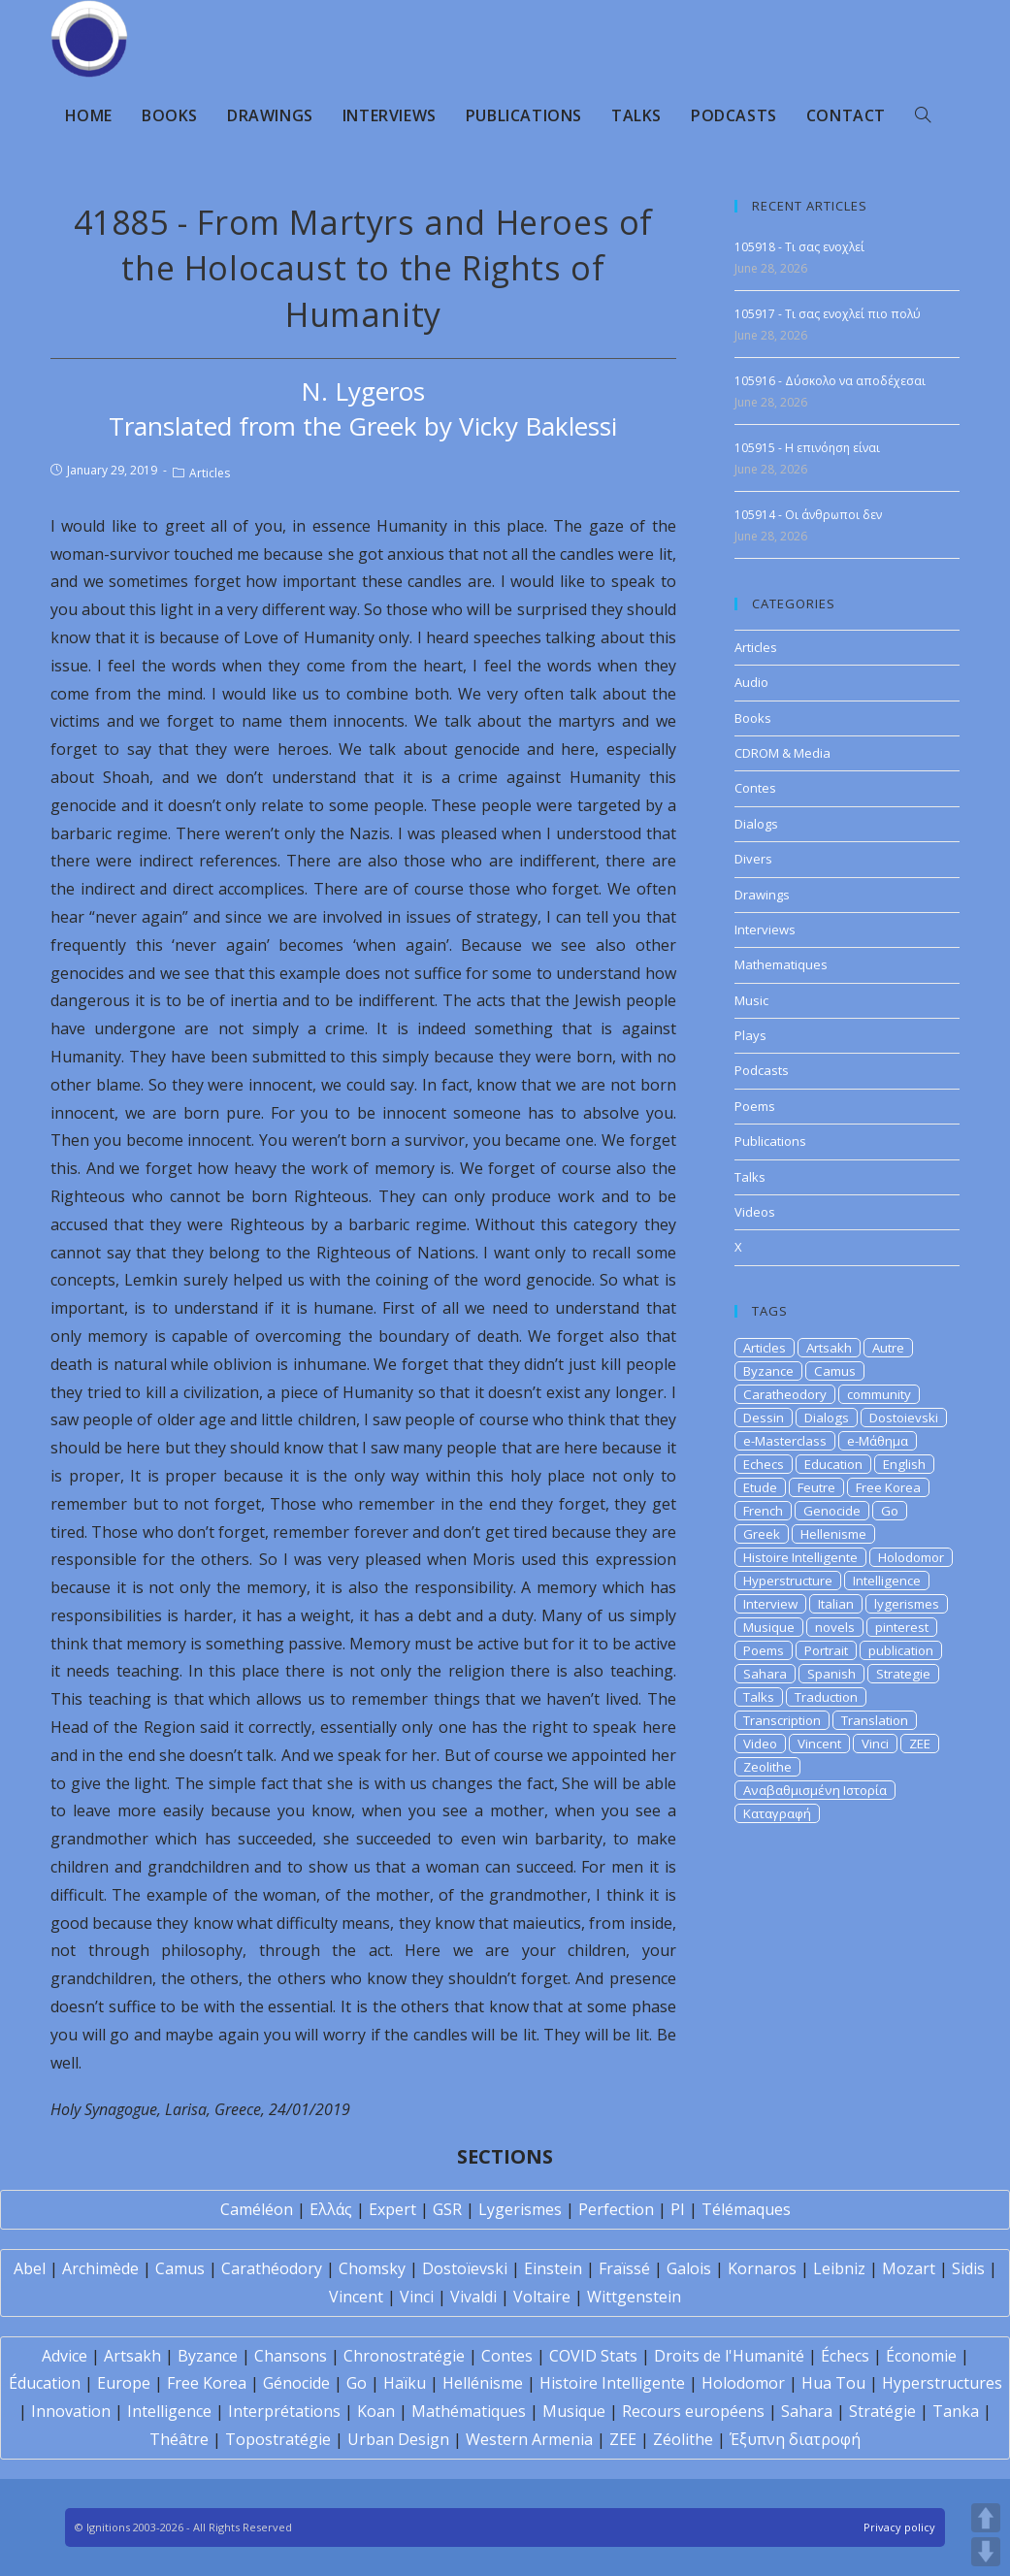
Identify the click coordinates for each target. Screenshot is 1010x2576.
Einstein (553, 2268)
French (763, 1510)
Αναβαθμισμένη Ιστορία (815, 1790)
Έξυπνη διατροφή (795, 2439)
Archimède (100, 2268)
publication (900, 1650)
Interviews (765, 929)
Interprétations (284, 2411)
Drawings (762, 894)
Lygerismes (520, 2209)
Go (889, 1510)
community (879, 1394)
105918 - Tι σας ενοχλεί (799, 247)
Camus (835, 1371)
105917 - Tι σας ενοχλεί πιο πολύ (827, 314)
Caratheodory (785, 1394)
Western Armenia (529, 2439)
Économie (921, 2355)
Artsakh (829, 1347)
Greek (761, 1534)
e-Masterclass (785, 1441)
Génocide (296, 2383)
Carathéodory (271, 2268)
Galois (689, 2268)
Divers (753, 858)
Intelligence (887, 1580)
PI (677, 2209)
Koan (376, 2411)
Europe (123, 2383)
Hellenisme (833, 1534)
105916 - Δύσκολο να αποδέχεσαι (830, 381)
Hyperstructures (942, 2383)
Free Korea (888, 1487)
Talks (750, 1177)
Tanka (955, 2411)
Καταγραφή (777, 1813)
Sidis (968, 2268)
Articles (209, 473)
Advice (64, 2355)
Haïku (404, 2383)
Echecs (763, 1464)
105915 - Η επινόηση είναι (807, 448)
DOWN (985, 2551)
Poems (754, 1106)
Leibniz (839, 2268)
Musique (769, 1627)
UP (985, 2517)
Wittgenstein (634, 2296)
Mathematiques (781, 964)
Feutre (816, 1487)
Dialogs (756, 823)
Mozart (908, 2268)
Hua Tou (833, 2383)
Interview (770, 1604)
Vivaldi (473, 2296)
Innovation (71, 2411)
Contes (755, 788)
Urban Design (398, 2439)
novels (835, 1627)
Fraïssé (624, 2268)
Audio (751, 682)
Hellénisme (482, 2383)
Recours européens (693, 2411)
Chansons (290, 2355)
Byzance (768, 1371)
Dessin (763, 1417)
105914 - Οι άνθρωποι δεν (808, 514)
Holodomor (911, 1557)
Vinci (875, 1743)
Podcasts (761, 1070)
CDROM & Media (782, 753)
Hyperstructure (787, 1580)
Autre (888, 1347)
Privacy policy (899, 2527)
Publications (770, 1141)
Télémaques (746, 2209)
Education (833, 1464)
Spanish (831, 1673)
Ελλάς (331, 2209)
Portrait (826, 1650)
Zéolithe (683, 2439)
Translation (874, 1720)
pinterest (902, 1627)
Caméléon (256, 2209)
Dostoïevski (464, 2268)
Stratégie (882, 2411)
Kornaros (762, 2268)
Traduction (826, 1697)
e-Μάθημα (877, 1441)
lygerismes (906, 1604)
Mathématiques (468, 2411)
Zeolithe (767, 1767)
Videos (754, 1212)
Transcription (782, 1720)
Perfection (616, 2209)
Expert (392, 2209)
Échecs (845, 2355)
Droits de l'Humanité (729, 2355)
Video (760, 1743)
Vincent (819, 1743)
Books (752, 718)
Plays (750, 1035)
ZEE (919, 1743)
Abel (30, 2268)
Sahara (765, 1673)
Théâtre (179, 2439)
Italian (836, 1604)
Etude (760, 1487)
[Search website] (922, 115)
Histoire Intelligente (800, 1557)
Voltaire (541, 2296)
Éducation (45, 2383)
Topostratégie (278, 2439)
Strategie (903, 1673)
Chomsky (372, 2268)
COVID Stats (593, 2355)
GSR (447, 2209)
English (904, 1464)
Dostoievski (903, 1417)
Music (751, 1000)
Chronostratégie (404, 2355)
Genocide (832, 1510)
